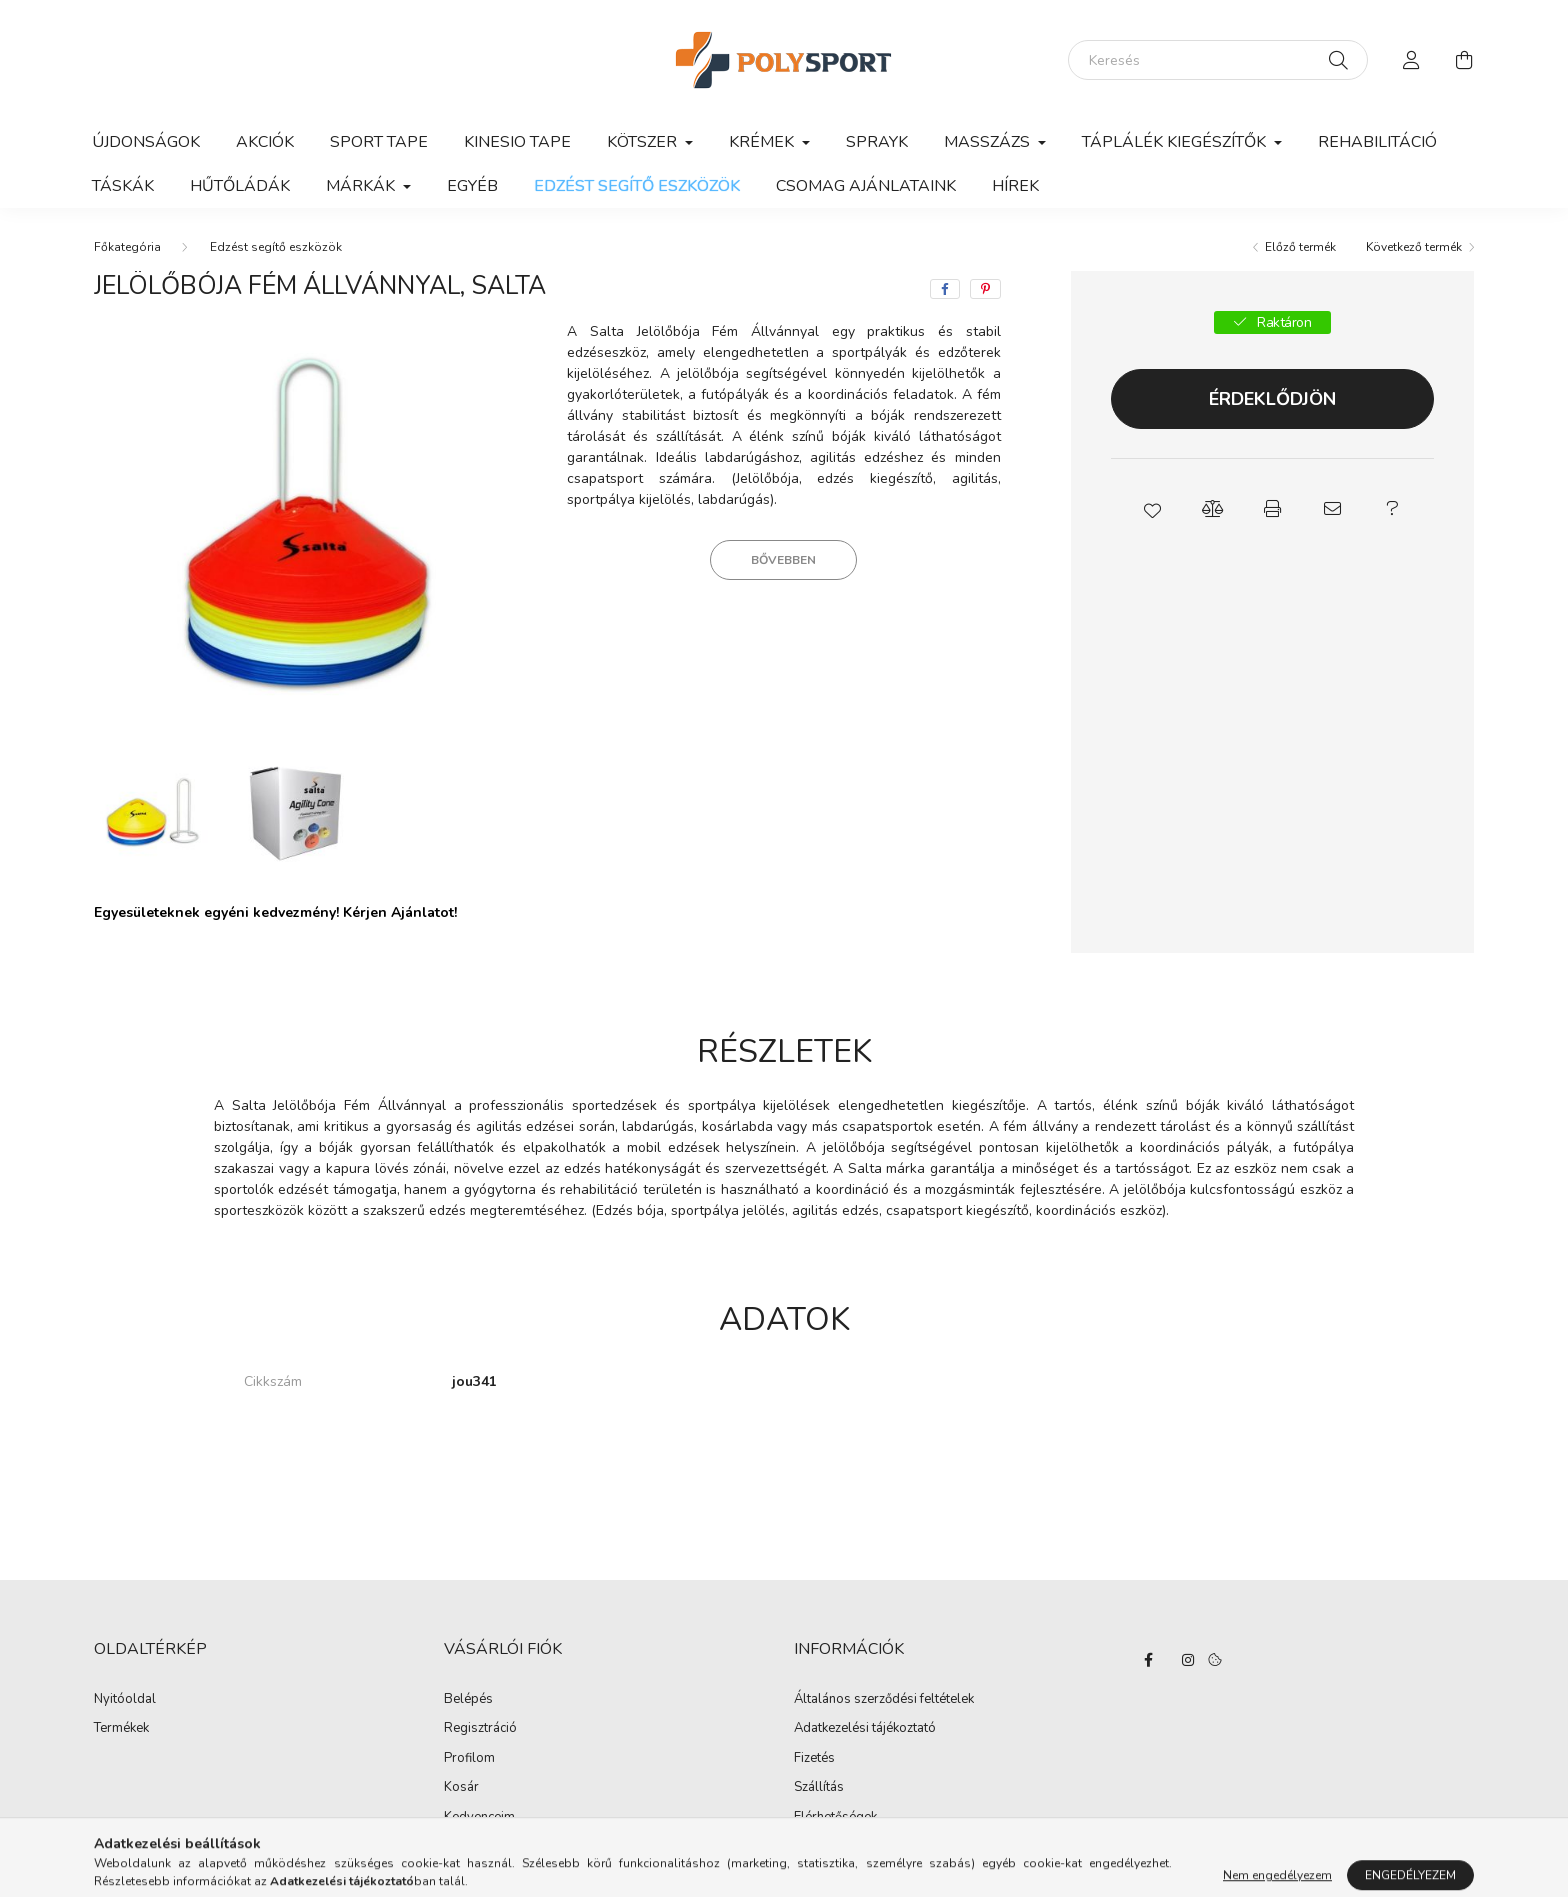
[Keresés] (1218, 60)
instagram (1188, 1660)
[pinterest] (985, 289)
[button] (1152, 509)
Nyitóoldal (125, 1700)
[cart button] (1464, 60)
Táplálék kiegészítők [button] (1176, 142)
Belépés (468, 1700)
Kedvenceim (479, 1818)
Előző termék (1300, 247)
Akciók (265, 142)
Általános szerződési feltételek (884, 1700)
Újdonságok (146, 142)
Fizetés (814, 1759)
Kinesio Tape (517, 142)
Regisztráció (480, 1729)
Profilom (469, 1759)
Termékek (121, 1729)
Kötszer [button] (644, 142)
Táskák (123, 186)
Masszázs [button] (989, 142)
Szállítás (819, 1788)
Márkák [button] (362, 186)
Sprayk (877, 142)
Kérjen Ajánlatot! (400, 912)
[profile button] (1412, 60)
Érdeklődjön (1272, 399)
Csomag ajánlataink (866, 186)
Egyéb (472, 186)
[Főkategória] (127, 247)
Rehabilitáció (1377, 142)
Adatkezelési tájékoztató (865, 1729)
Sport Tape (379, 142)
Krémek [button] (763, 142)
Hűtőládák (240, 186)
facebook (1148, 1660)
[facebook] (945, 289)
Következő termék (1414, 247)
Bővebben (783, 560)
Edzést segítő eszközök (637, 186)
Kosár (461, 1788)
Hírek (1015, 186)
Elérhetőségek (835, 1818)
